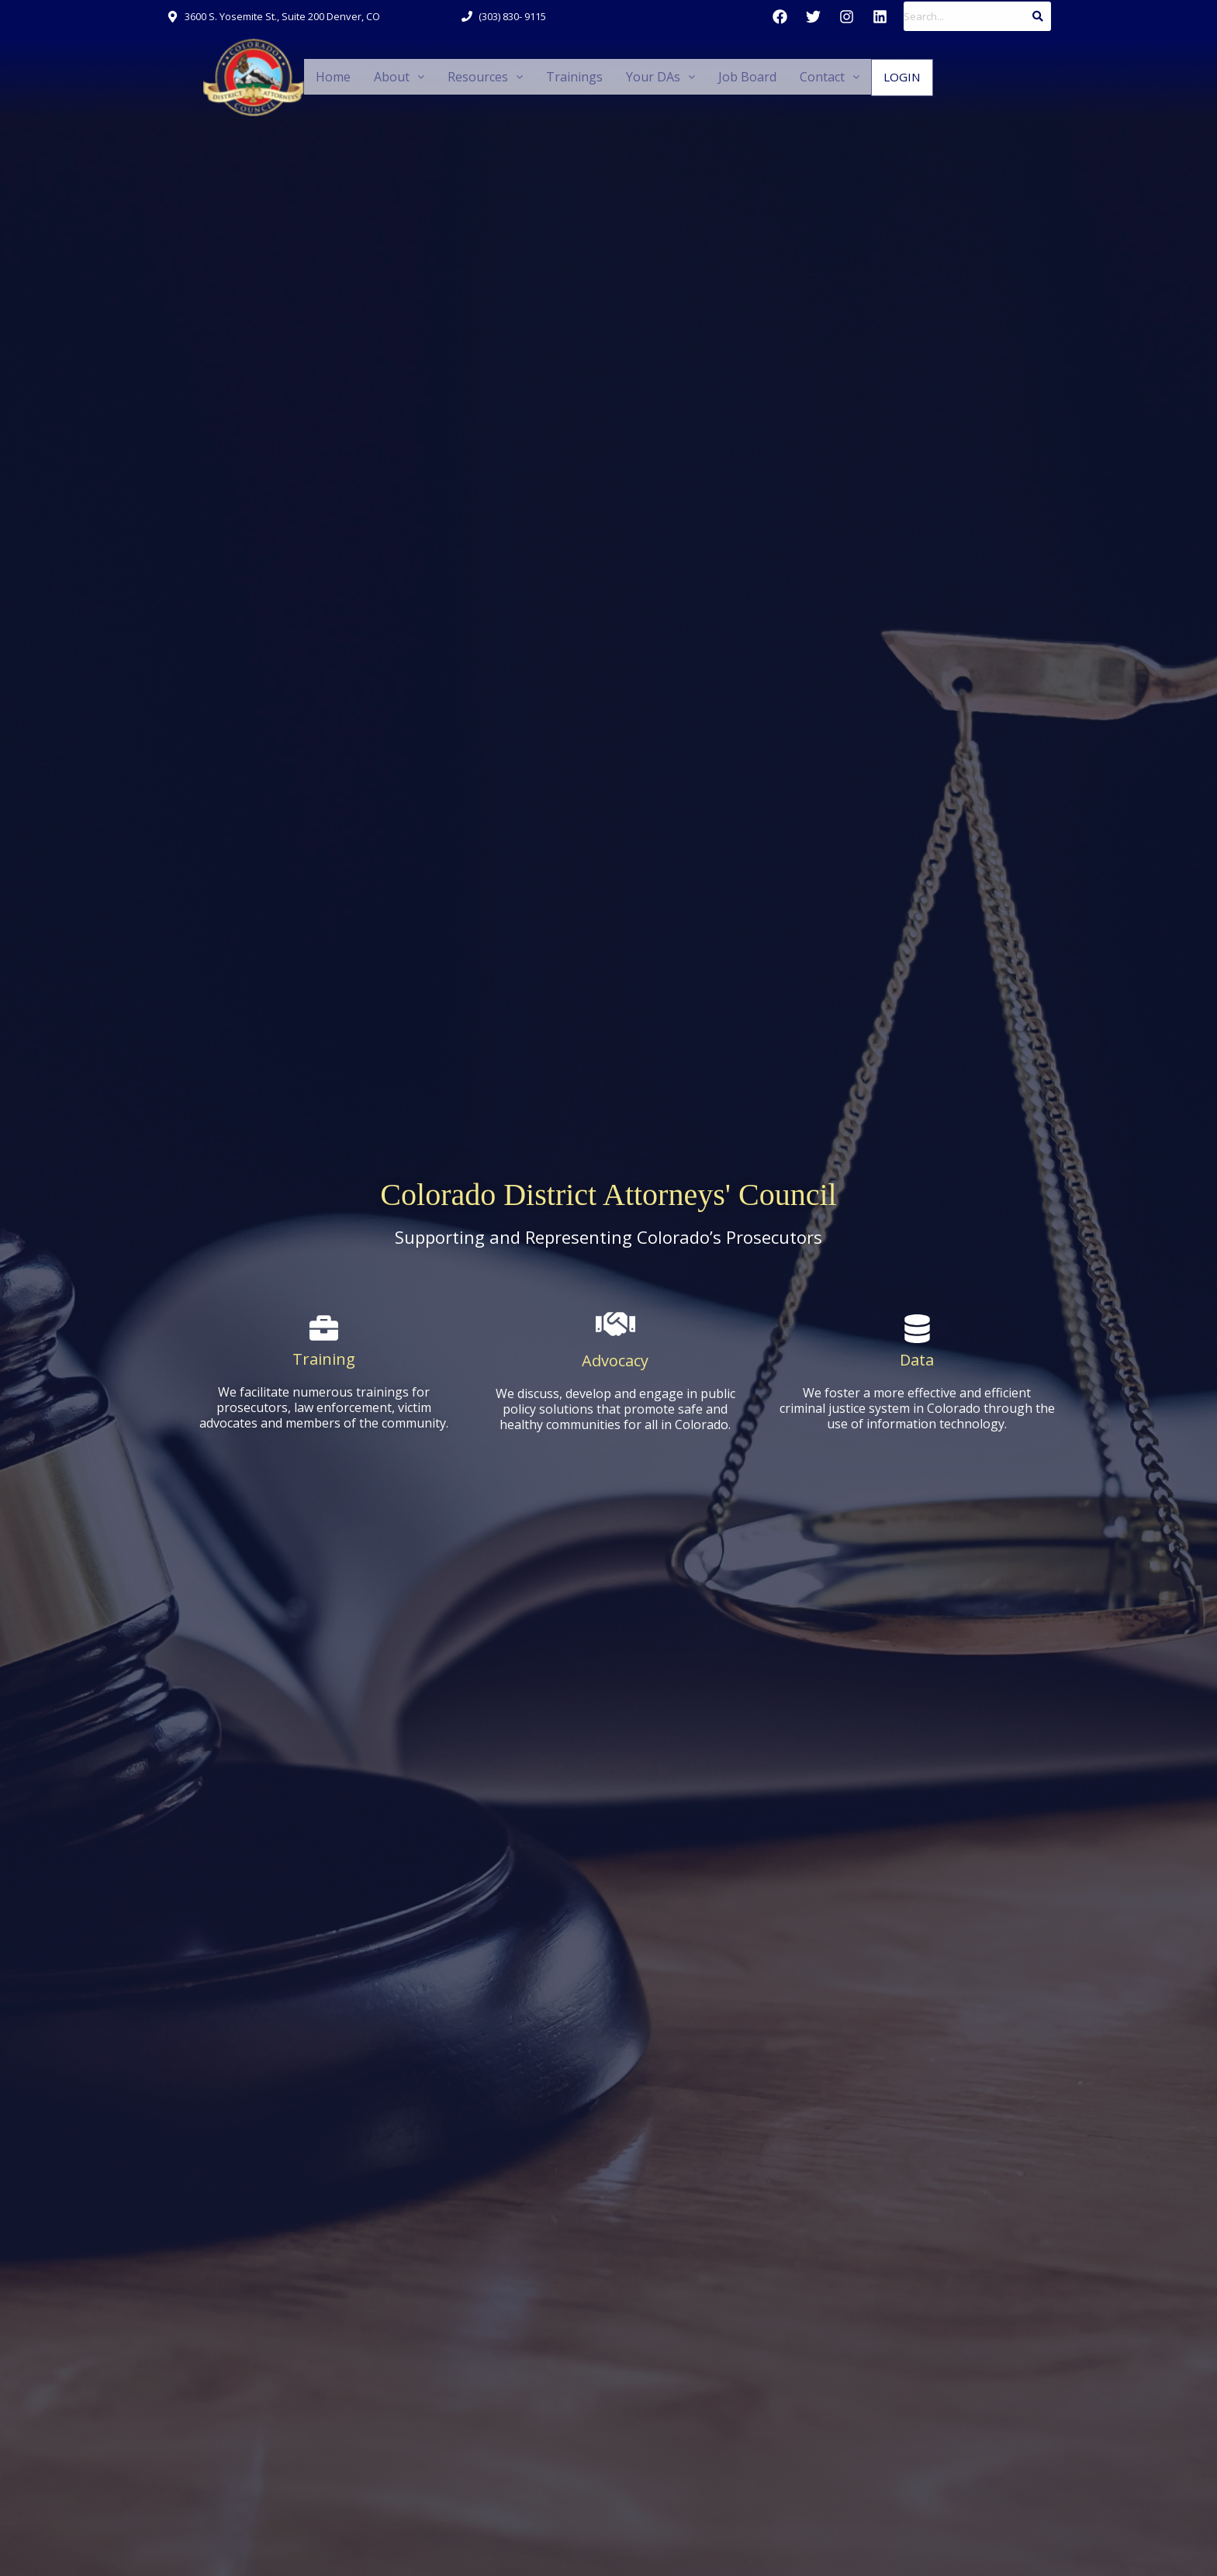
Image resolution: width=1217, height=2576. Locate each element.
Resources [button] (480, 77)
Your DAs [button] (647, 77)
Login (883, 77)
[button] (396, 77)
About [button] (396, 77)
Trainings (565, 77)
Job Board (732, 77)
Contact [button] (812, 77)
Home (332, 77)
